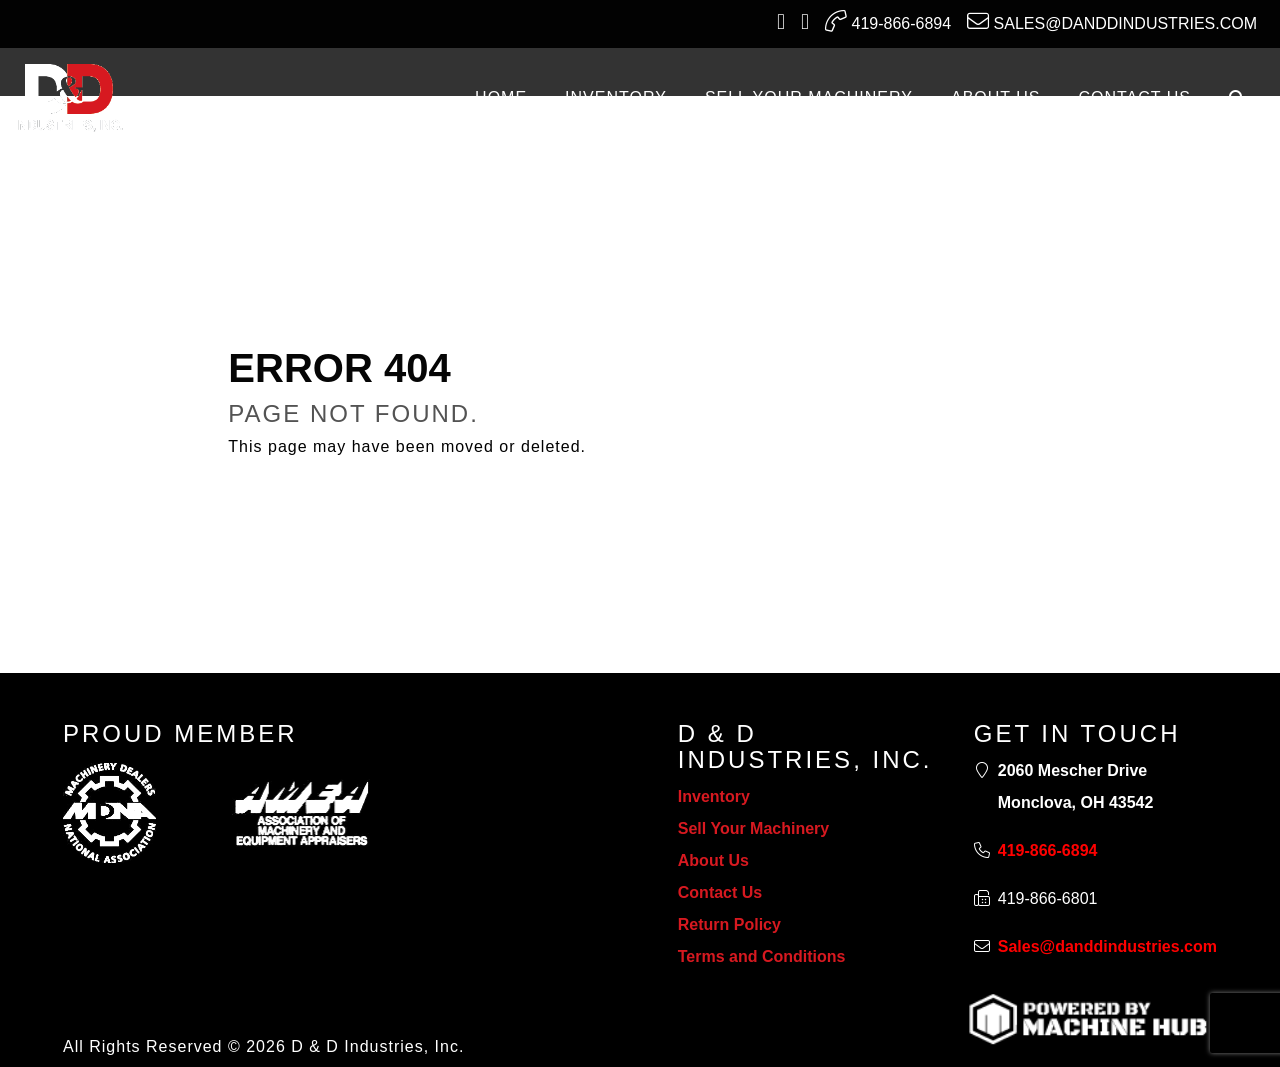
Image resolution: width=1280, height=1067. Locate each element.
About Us (713, 860)
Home (501, 97)
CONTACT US (1134, 97)
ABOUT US (996, 97)
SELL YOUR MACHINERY (809, 97)
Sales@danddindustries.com (1112, 21)
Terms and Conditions (762, 956)
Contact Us (720, 892)
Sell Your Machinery (753, 828)
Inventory (714, 796)
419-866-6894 (888, 21)
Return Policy (729, 924)
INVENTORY (616, 97)
